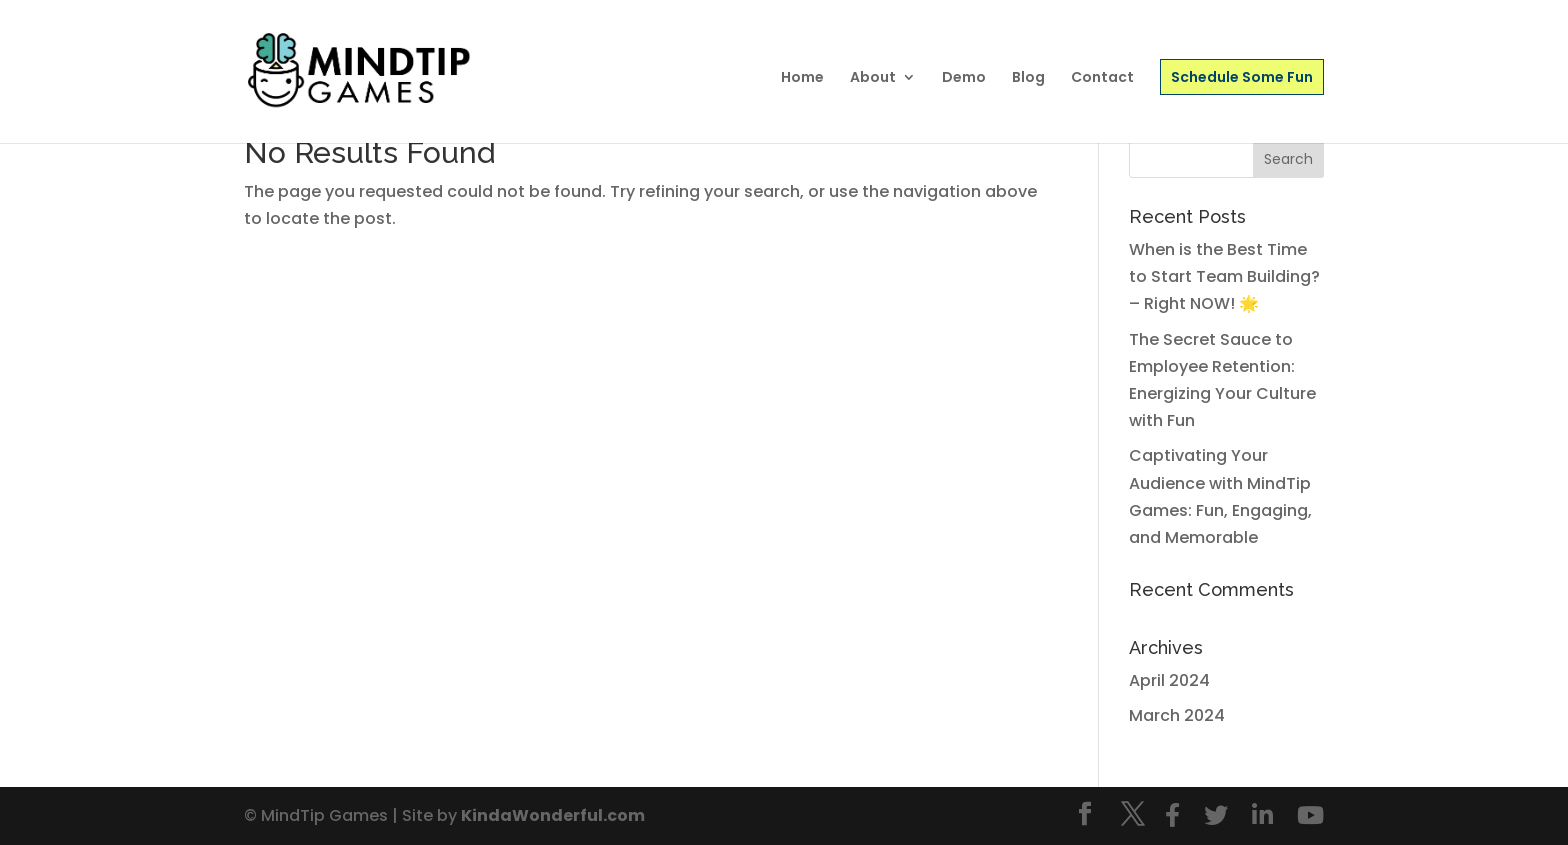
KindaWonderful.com (553, 815)
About (873, 78)
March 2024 (1177, 715)
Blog (1028, 78)
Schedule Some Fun (1242, 77)
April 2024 (1169, 680)
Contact (1102, 78)
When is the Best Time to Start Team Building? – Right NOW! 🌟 (1224, 276)
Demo (964, 78)
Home (802, 78)
